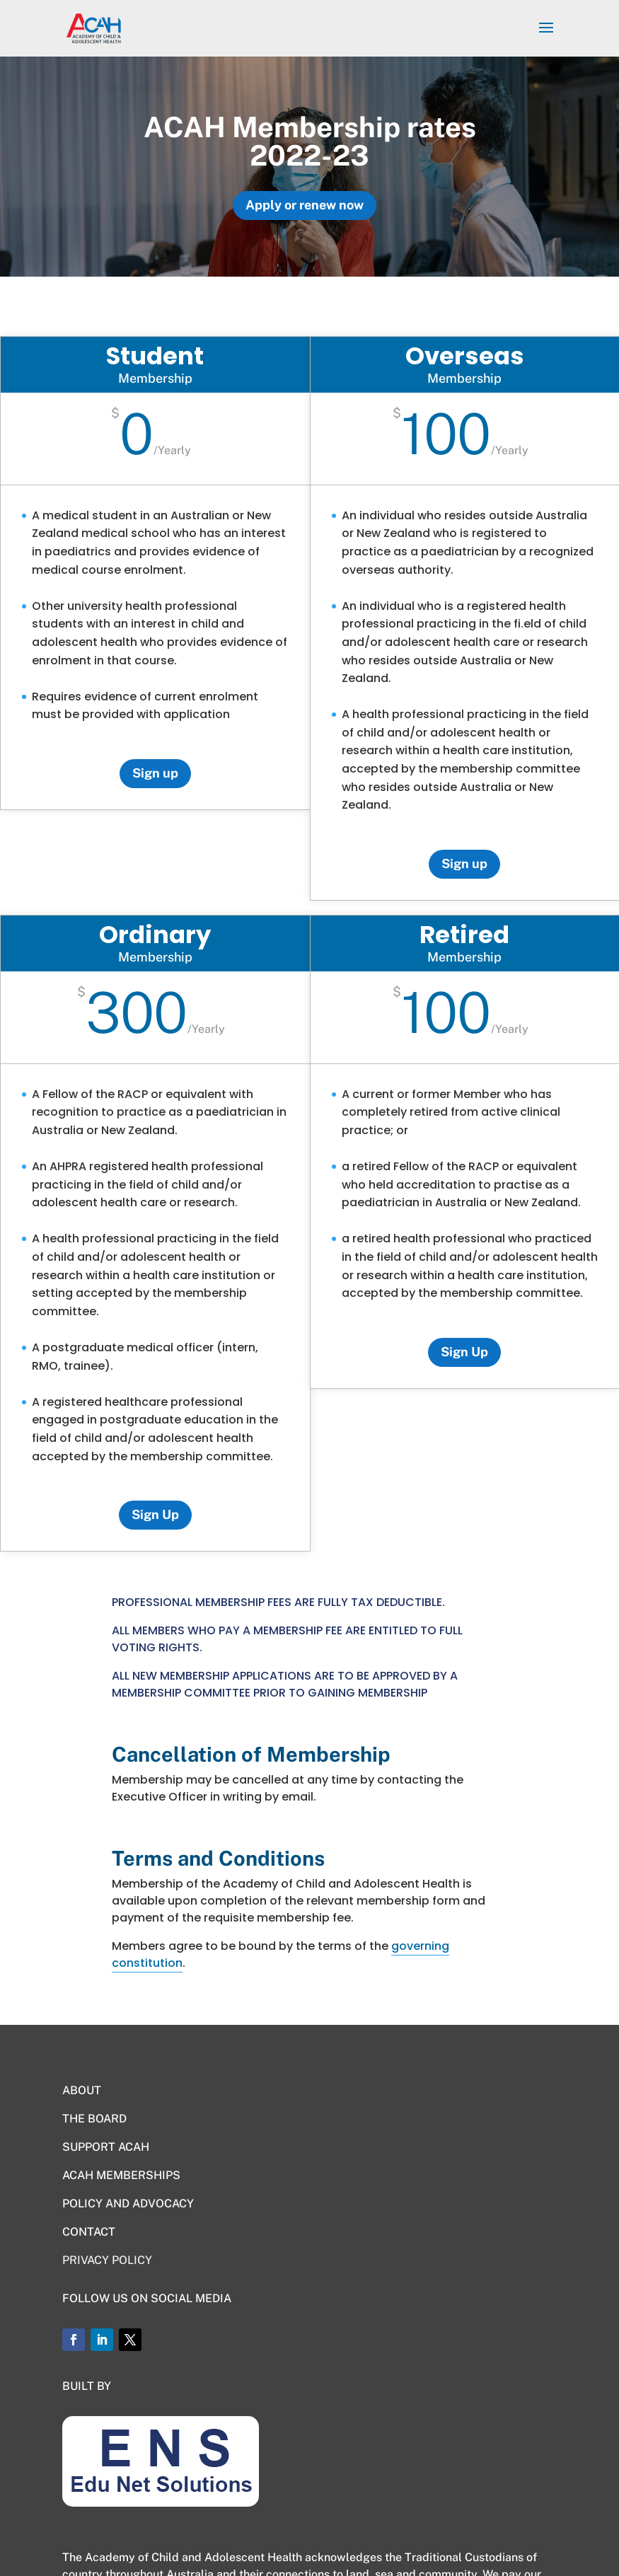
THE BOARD (94, 2118)
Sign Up (155, 1514)
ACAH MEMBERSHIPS (121, 2175)
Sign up (155, 773)
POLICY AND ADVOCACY (128, 2203)
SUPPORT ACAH (105, 2147)
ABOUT (81, 2090)
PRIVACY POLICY (107, 2260)
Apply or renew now (304, 204)
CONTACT (88, 2232)
